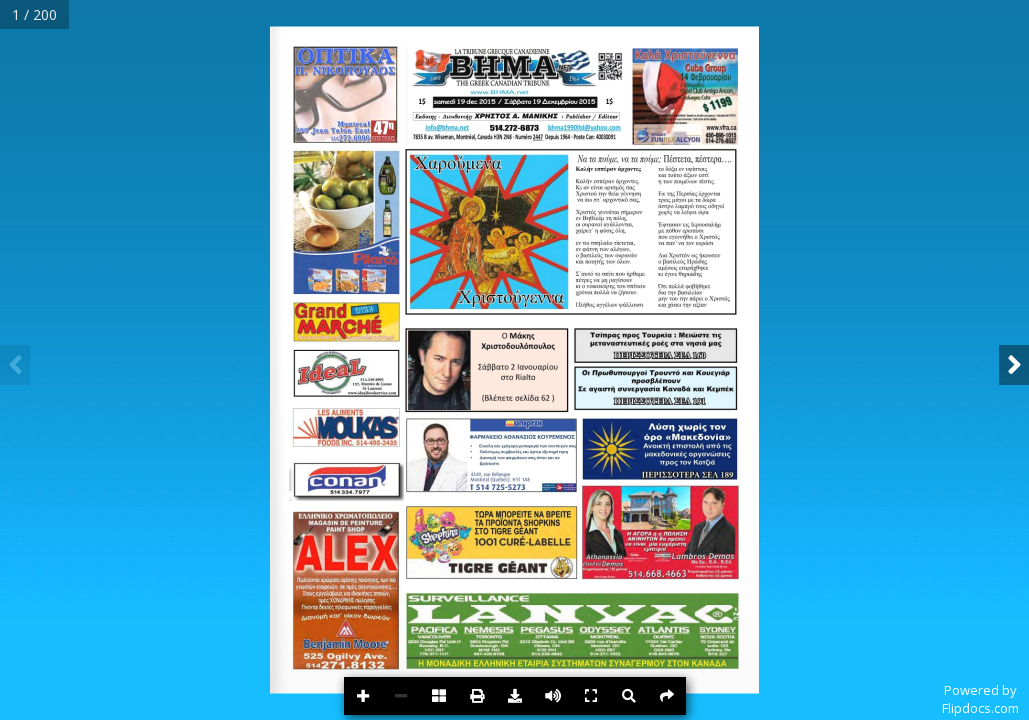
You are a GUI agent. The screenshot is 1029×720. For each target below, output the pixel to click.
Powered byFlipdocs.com (980, 699)
